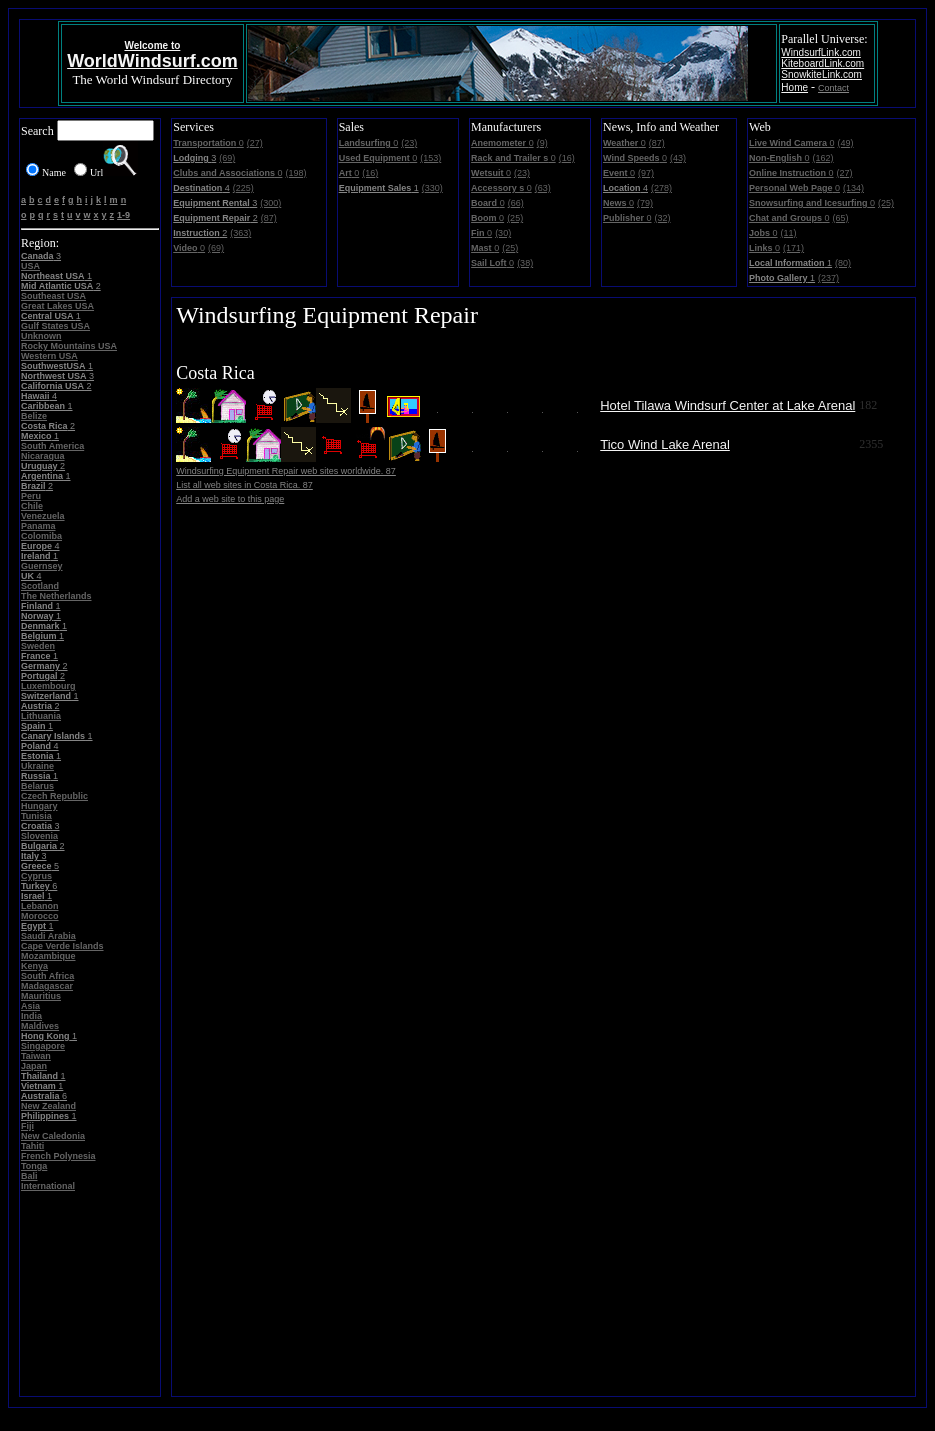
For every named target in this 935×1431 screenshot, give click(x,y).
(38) (525, 263)
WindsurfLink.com (820, 52)
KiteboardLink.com (822, 63)
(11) (789, 233)
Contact (833, 88)
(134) (853, 188)
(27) (255, 143)
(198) (295, 173)
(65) (841, 218)
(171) (793, 248)
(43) (678, 158)
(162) (823, 158)
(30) (503, 233)
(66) (516, 203)
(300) (270, 203)
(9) (542, 143)
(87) (269, 218)
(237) (828, 278)
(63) (543, 188)
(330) (432, 188)
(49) (846, 143)
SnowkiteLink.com (821, 74)
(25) (515, 218)
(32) (663, 218)
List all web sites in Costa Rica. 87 (244, 485)
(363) (240, 233)
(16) (370, 173)
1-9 (123, 215)
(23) (409, 143)
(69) (227, 158)
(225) (243, 188)
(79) (645, 203)
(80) (843, 263)
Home (794, 87)
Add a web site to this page (230, 499)
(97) (646, 173)
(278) (661, 188)
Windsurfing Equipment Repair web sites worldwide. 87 (286, 471)
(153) (430, 158)
